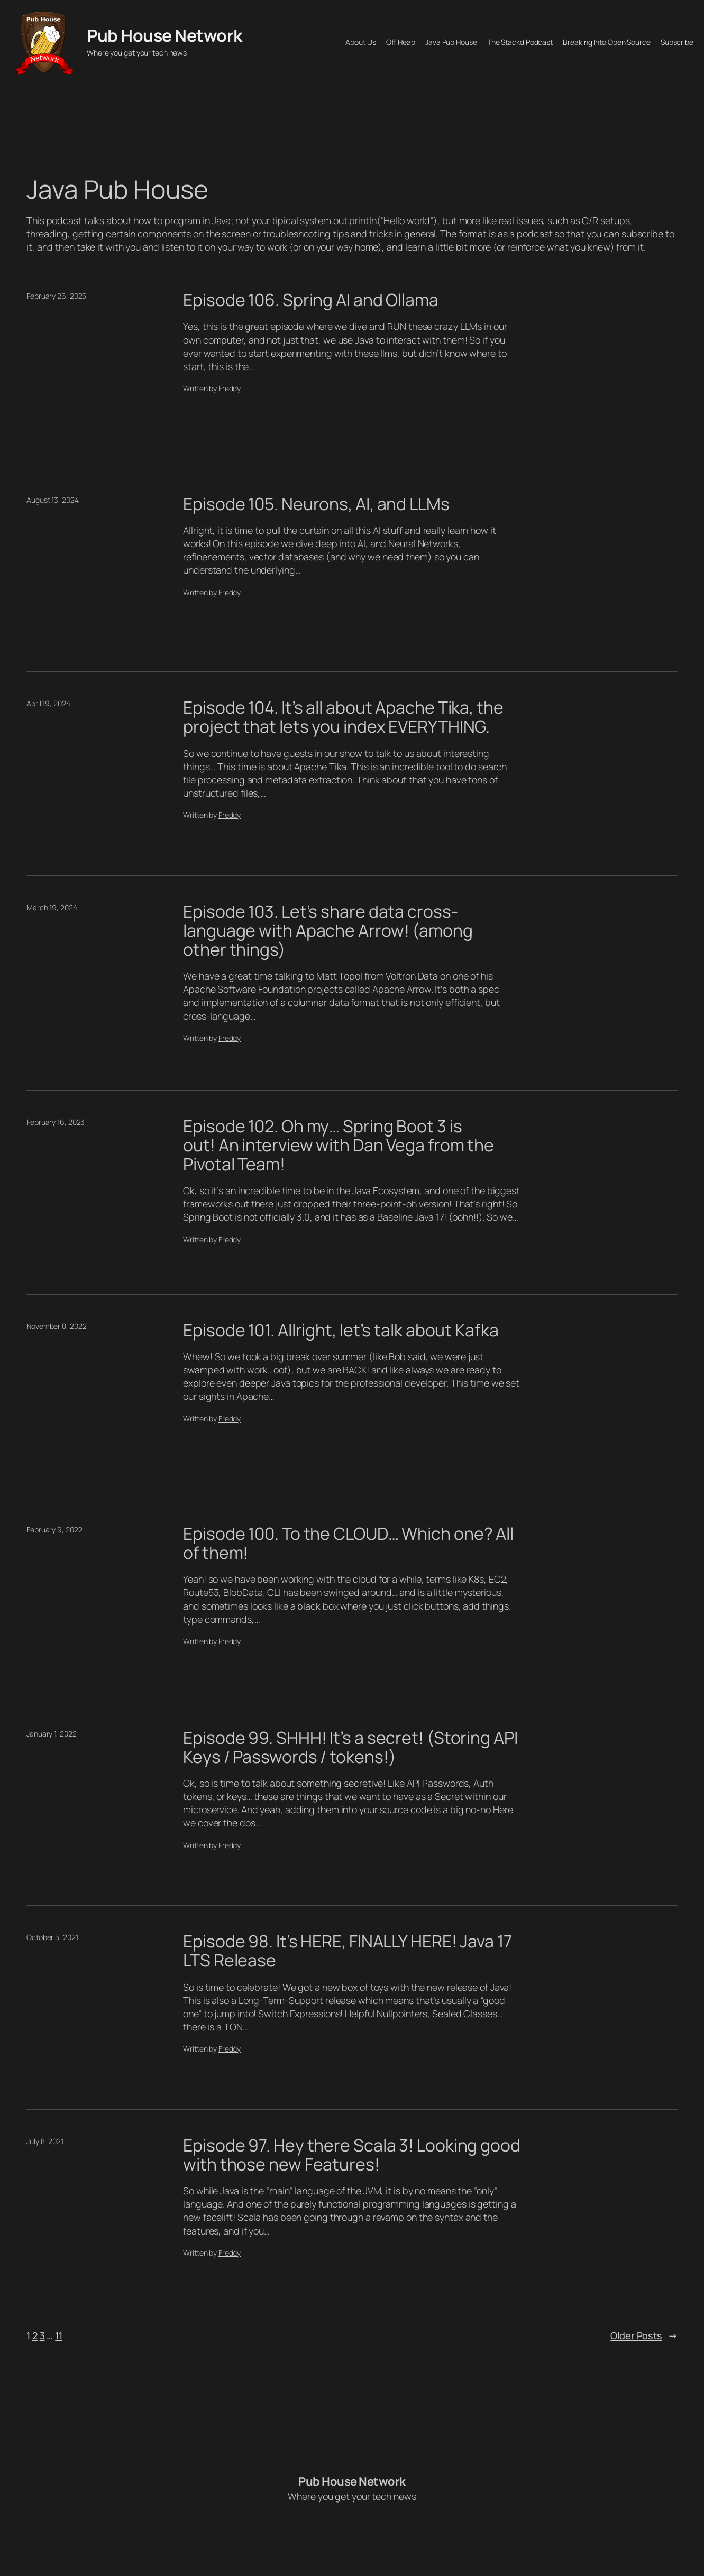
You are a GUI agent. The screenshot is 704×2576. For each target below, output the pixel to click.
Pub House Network (164, 35)
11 (58, 2335)
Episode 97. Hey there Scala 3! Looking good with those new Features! (351, 2155)
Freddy (229, 388)
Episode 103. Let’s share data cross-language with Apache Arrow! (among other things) (328, 930)
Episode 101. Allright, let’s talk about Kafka (341, 1330)
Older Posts (644, 2335)
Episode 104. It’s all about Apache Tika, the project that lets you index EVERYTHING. (343, 717)
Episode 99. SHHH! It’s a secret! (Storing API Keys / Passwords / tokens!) (350, 1748)
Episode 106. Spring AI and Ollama (310, 300)
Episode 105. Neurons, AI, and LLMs (316, 504)
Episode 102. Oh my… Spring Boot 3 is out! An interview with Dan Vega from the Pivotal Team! (338, 1145)
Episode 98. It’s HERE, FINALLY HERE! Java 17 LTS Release (347, 1951)
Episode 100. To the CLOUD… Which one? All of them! (348, 1544)
